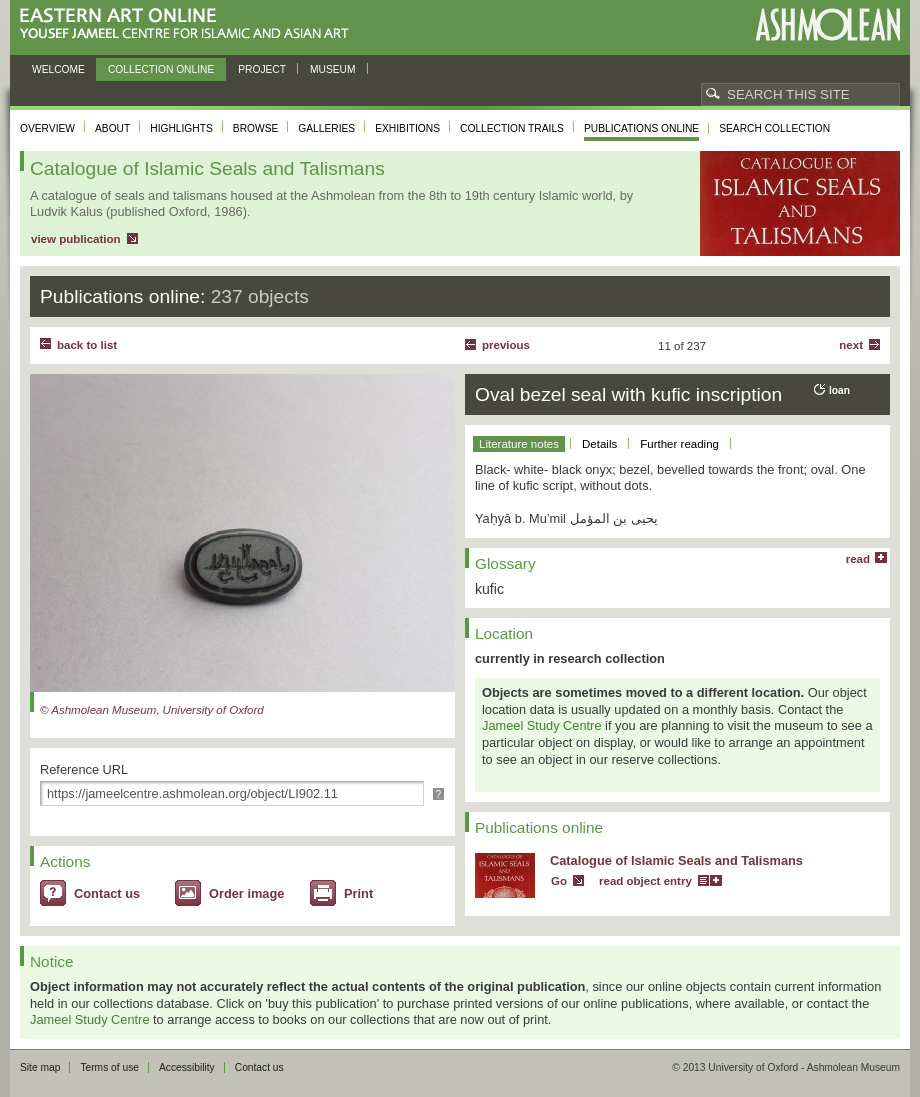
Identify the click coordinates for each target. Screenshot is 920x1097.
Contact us (107, 893)
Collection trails (512, 128)
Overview (47, 128)
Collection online (161, 69)
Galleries (326, 128)
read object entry (645, 881)
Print (358, 893)
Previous (506, 345)
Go (559, 881)
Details (599, 444)
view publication (76, 239)
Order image (246, 893)
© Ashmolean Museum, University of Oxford (152, 710)
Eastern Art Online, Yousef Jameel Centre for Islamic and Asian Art (189, 24)
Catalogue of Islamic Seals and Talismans (676, 860)
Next (851, 345)
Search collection (774, 128)
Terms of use (109, 1067)
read (858, 559)
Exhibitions (407, 128)
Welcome (58, 69)
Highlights (181, 128)
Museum (333, 69)
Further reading (679, 444)
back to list (87, 345)
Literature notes (519, 444)
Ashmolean (827, 24)
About (112, 128)
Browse (256, 128)
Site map (40, 1067)
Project (262, 69)
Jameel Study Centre (542, 725)
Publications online (641, 128)
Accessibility (187, 1067)
